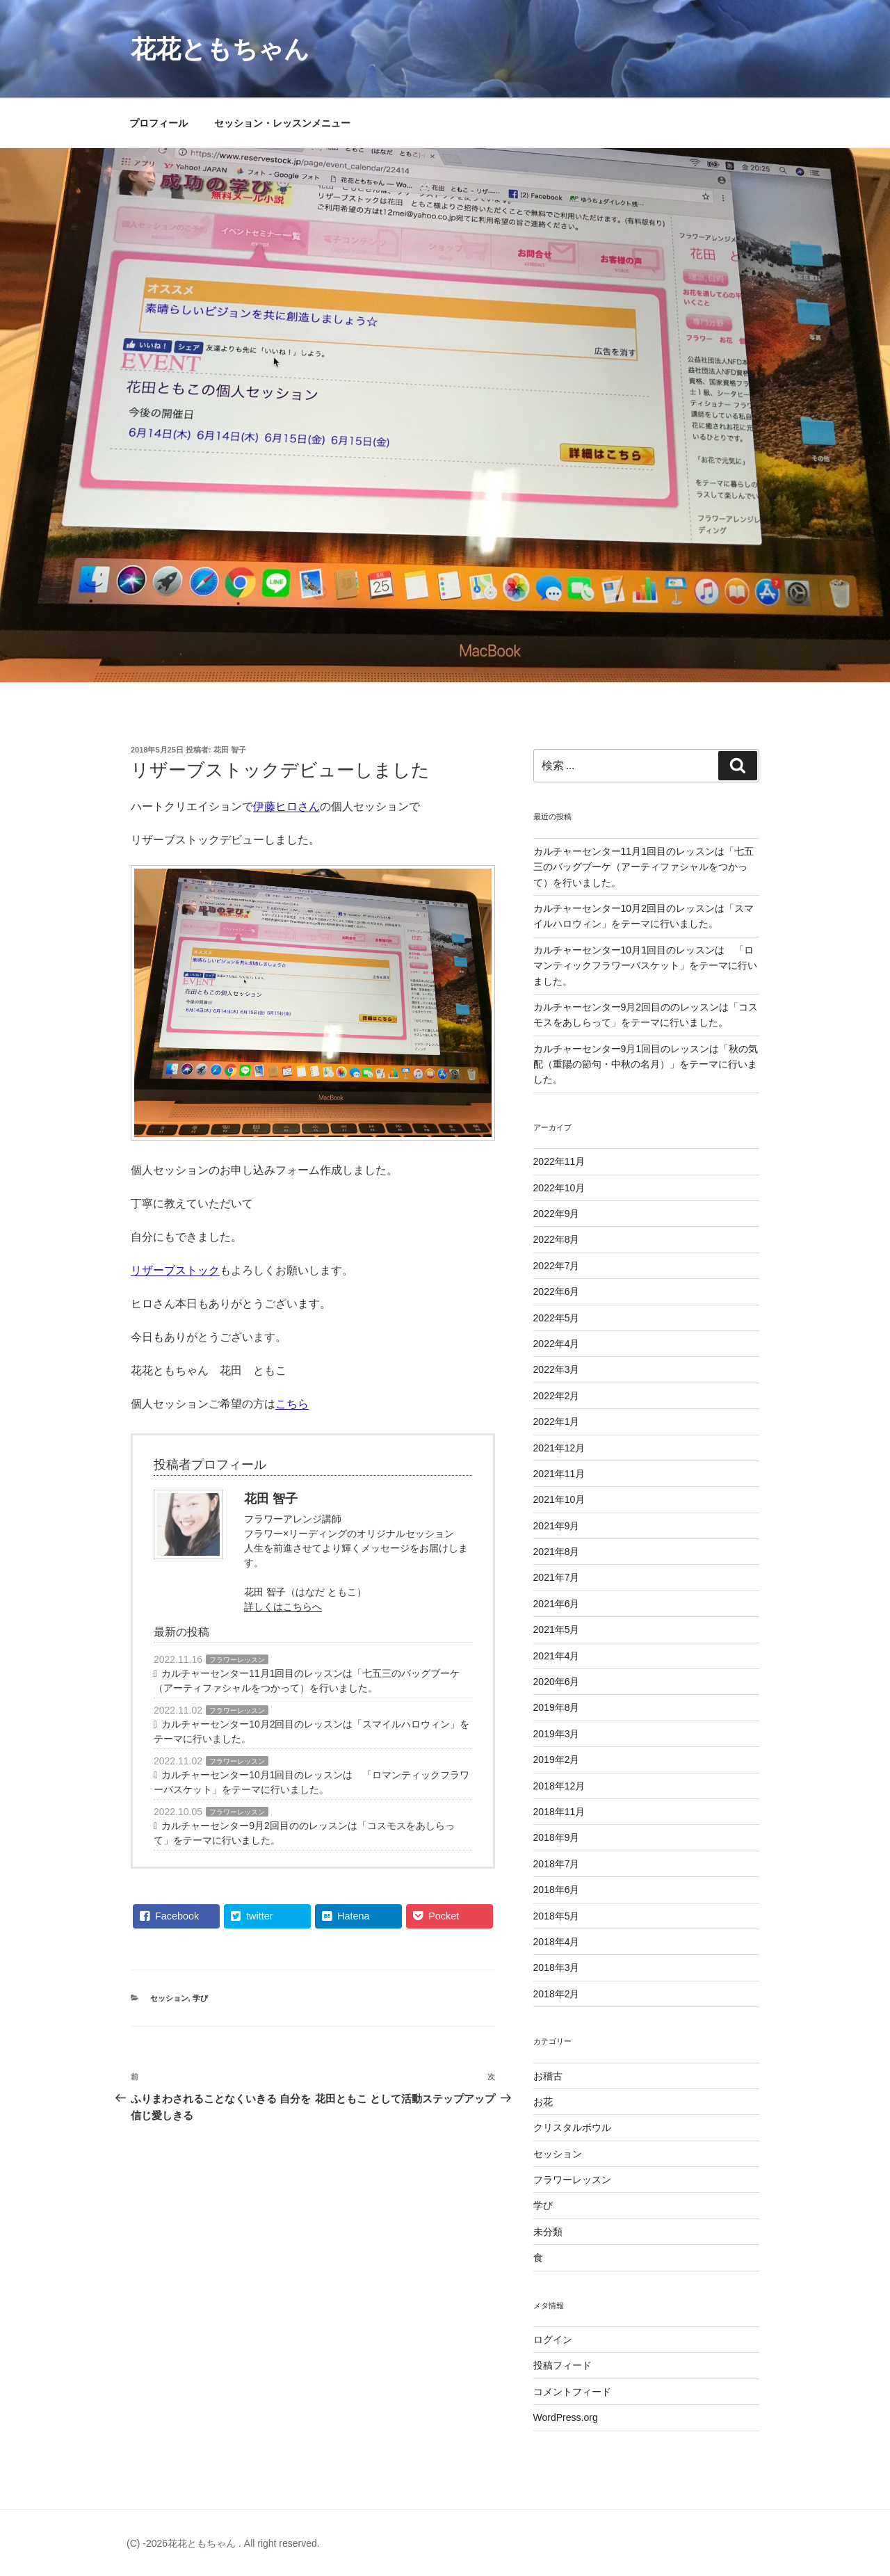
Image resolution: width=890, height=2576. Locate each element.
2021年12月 (559, 1448)
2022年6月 (556, 1291)
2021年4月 (556, 1655)
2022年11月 (559, 1161)
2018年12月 (559, 1786)
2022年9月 (556, 1213)
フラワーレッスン (237, 1660)
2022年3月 (556, 1369)
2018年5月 (556, 1916)
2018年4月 (556, 1941)
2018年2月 (556, 1993)
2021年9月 (556, 1525)
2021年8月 (556, 1551)
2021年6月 (556, 1603)
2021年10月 (559, 1499)
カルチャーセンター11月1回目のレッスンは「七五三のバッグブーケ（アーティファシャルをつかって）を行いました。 (307, 1680)
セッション (169, 1998)
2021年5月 (556, 1629)
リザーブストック (175, 1270)
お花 (543, 2101)
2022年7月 (556, 1265)
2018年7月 (556, 1863)
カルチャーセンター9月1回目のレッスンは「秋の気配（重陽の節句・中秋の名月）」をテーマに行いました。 (646, 1064)
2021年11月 (559, 1473)
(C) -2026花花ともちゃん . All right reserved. (223, 2543)
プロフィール (158, 123)
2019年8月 (556, 1707)
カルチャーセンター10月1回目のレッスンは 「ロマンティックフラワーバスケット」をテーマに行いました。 (311, 1782)
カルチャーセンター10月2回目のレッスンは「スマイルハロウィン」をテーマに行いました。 (311, 1731)
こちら (292, 1404)
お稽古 (548, 2076)
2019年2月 (556, 1759)
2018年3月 (556, 1967)
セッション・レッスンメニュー (282, 123)
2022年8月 (556, 1239)
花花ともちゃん (220, 49)
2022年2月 (556, 1395)
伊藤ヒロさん (286, 806)
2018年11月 (559, 1811)
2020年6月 (556, 1681)
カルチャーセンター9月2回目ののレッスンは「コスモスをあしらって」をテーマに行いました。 (304, 1833)
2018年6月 (556, 1889)
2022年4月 (556, 1343)
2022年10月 (559, 1187)
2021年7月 (556, 1577)
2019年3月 (556, 1733)
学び (200, 1998)
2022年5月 (556, 1317)
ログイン (552, 2339)
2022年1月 (556, 1421)
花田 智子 (229, 750)
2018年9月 (556, 1837)
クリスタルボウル (572, 2127)
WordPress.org (565, 2417)
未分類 (548, 2231)
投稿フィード (562, 2365)
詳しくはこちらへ (283, 1606)
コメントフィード (572, 2391)
